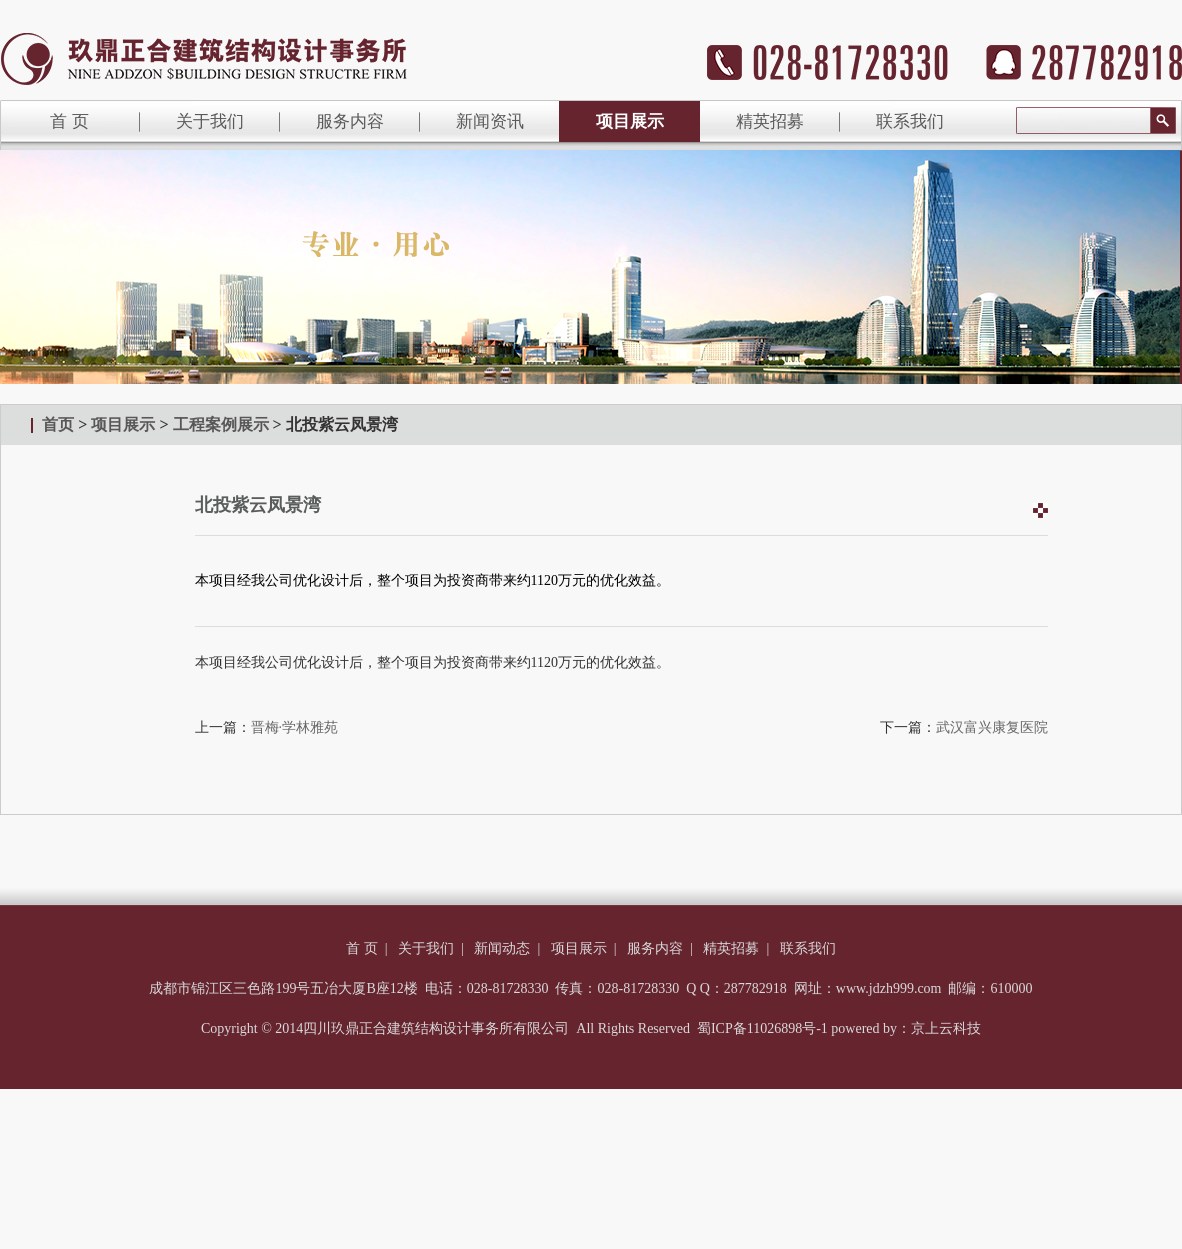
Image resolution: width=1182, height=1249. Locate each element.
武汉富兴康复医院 (992, 727)
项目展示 (630, 121)
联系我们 (910, 121)
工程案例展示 (221, 424)
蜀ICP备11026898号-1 (762, 1028)
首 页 (362, 948)
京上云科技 (946, 1028)
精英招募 (770, 121)
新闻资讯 (490, 121)
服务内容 (350, 121)
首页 (58, 424)
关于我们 (210, 121)
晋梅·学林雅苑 (295, 727)
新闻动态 (502, 948)
